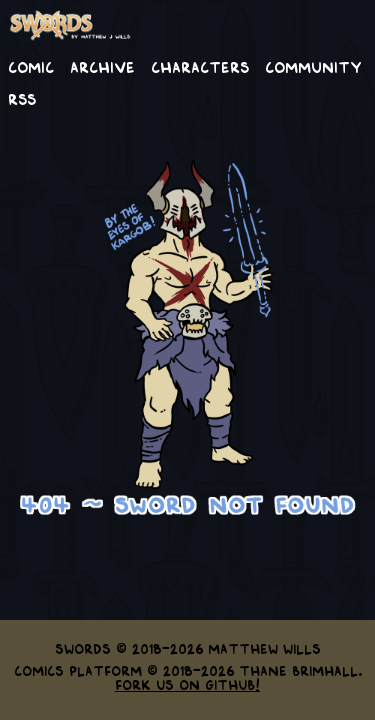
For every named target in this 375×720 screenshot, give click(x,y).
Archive (102, 66)
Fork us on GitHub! (187, 684)
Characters (200, 66)
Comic (31, 66)
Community (313, 66)
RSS (22, 98)
